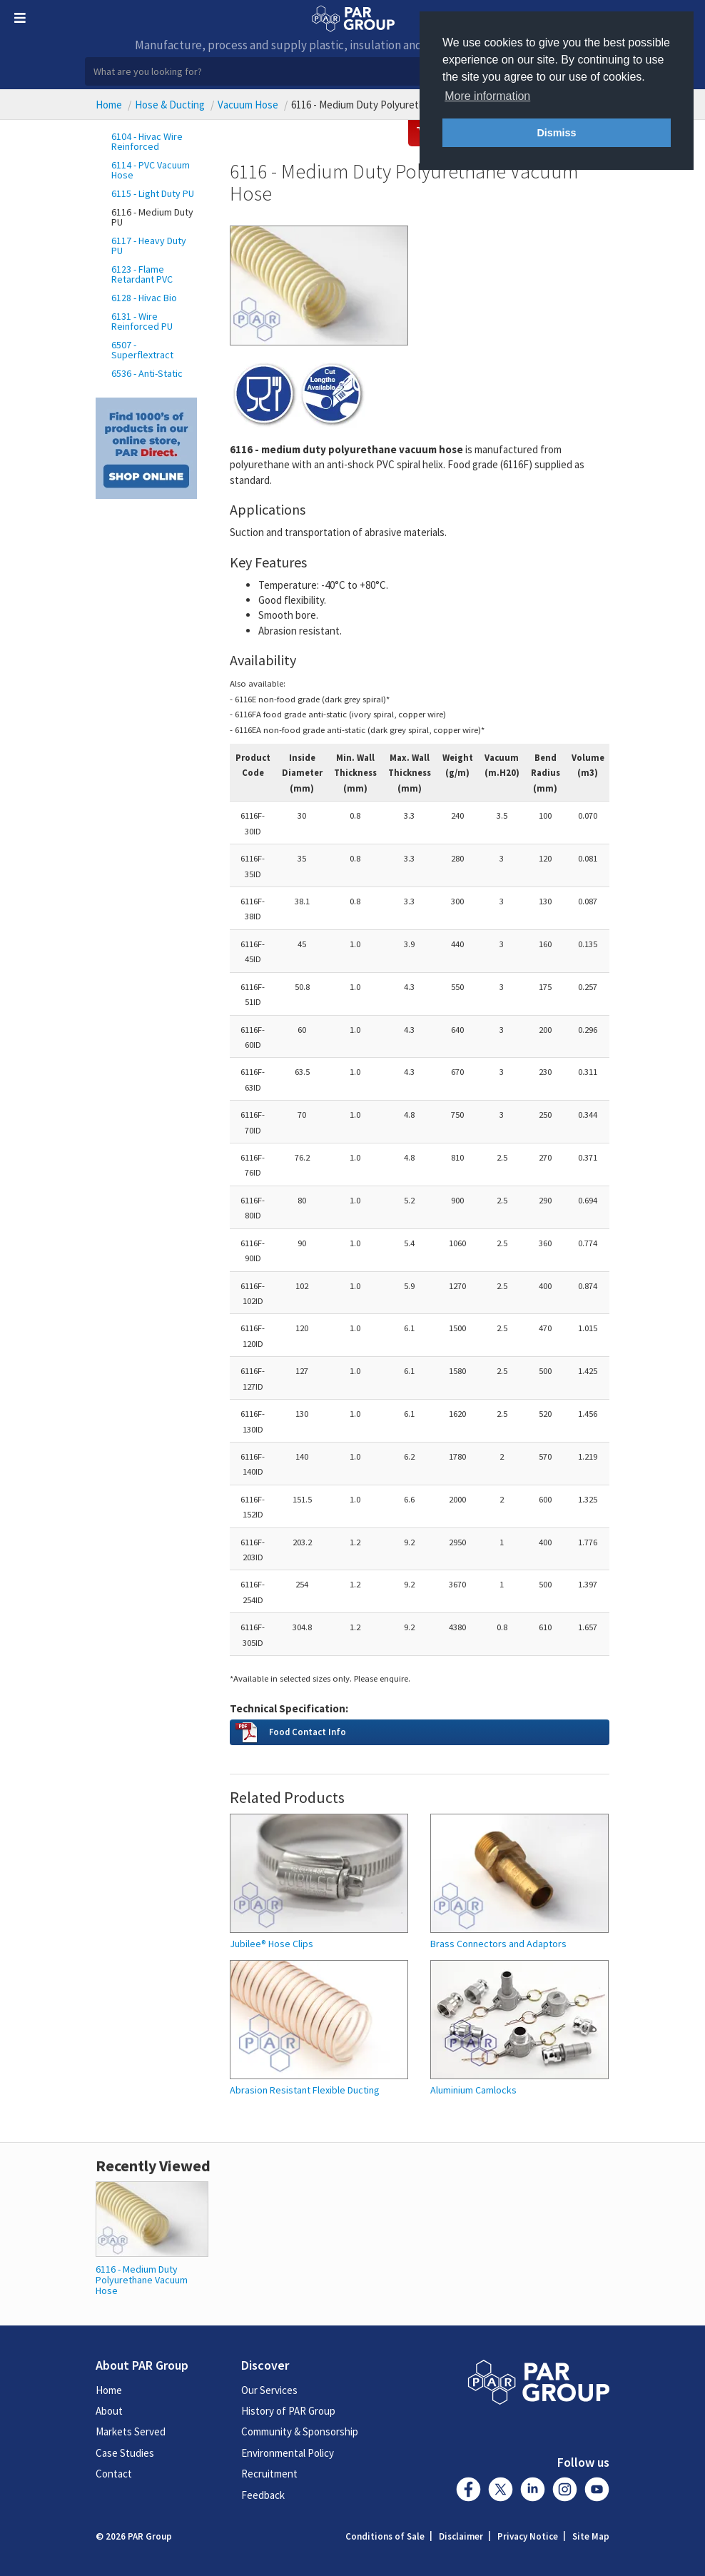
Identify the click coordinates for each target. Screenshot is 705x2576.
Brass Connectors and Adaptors (498, 1944)
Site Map (590, 2536)
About (109, 2411)
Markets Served (131, 2431)
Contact (114, 2473)
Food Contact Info (307, 1731)
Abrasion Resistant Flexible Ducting (305, 2090)
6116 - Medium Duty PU (152, 217)
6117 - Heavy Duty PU (148, 245)
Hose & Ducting (170, 104)
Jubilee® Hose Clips (271, 1944)
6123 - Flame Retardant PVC (142, 274)
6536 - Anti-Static (147, 373)
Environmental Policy (287, 2453)
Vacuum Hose (248, 104)
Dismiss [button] (556, 132)
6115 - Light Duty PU (152, 193)
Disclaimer (461, 2536)
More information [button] (487, 96)
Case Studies (125, 2453)
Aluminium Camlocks (473, 2090)
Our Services (269, 2390)
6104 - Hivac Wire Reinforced (147, 141)
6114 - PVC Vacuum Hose (150, 169)
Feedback (263, 2495)
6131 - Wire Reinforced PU (142, 321)
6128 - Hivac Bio (144, 297)
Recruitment (269, 2473)
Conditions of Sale (385, 2536)
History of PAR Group (288, 2411)
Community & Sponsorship (299, 2431)
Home (109, 104)
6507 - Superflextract (142, 349)
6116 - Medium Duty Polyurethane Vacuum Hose (142, 2280)
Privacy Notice (527, 2536)
